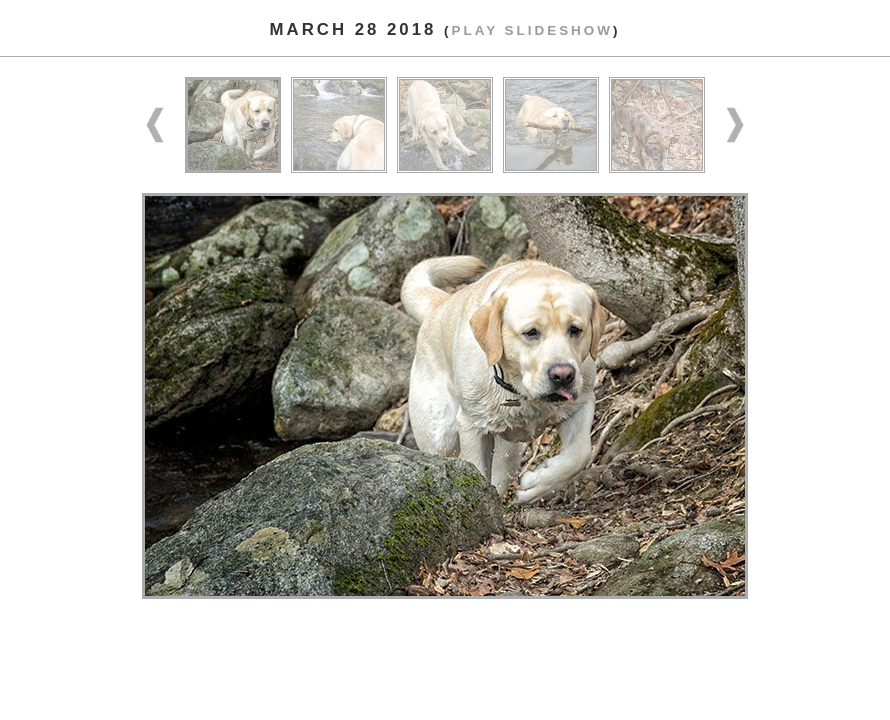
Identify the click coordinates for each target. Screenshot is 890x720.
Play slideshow (531, 30)
